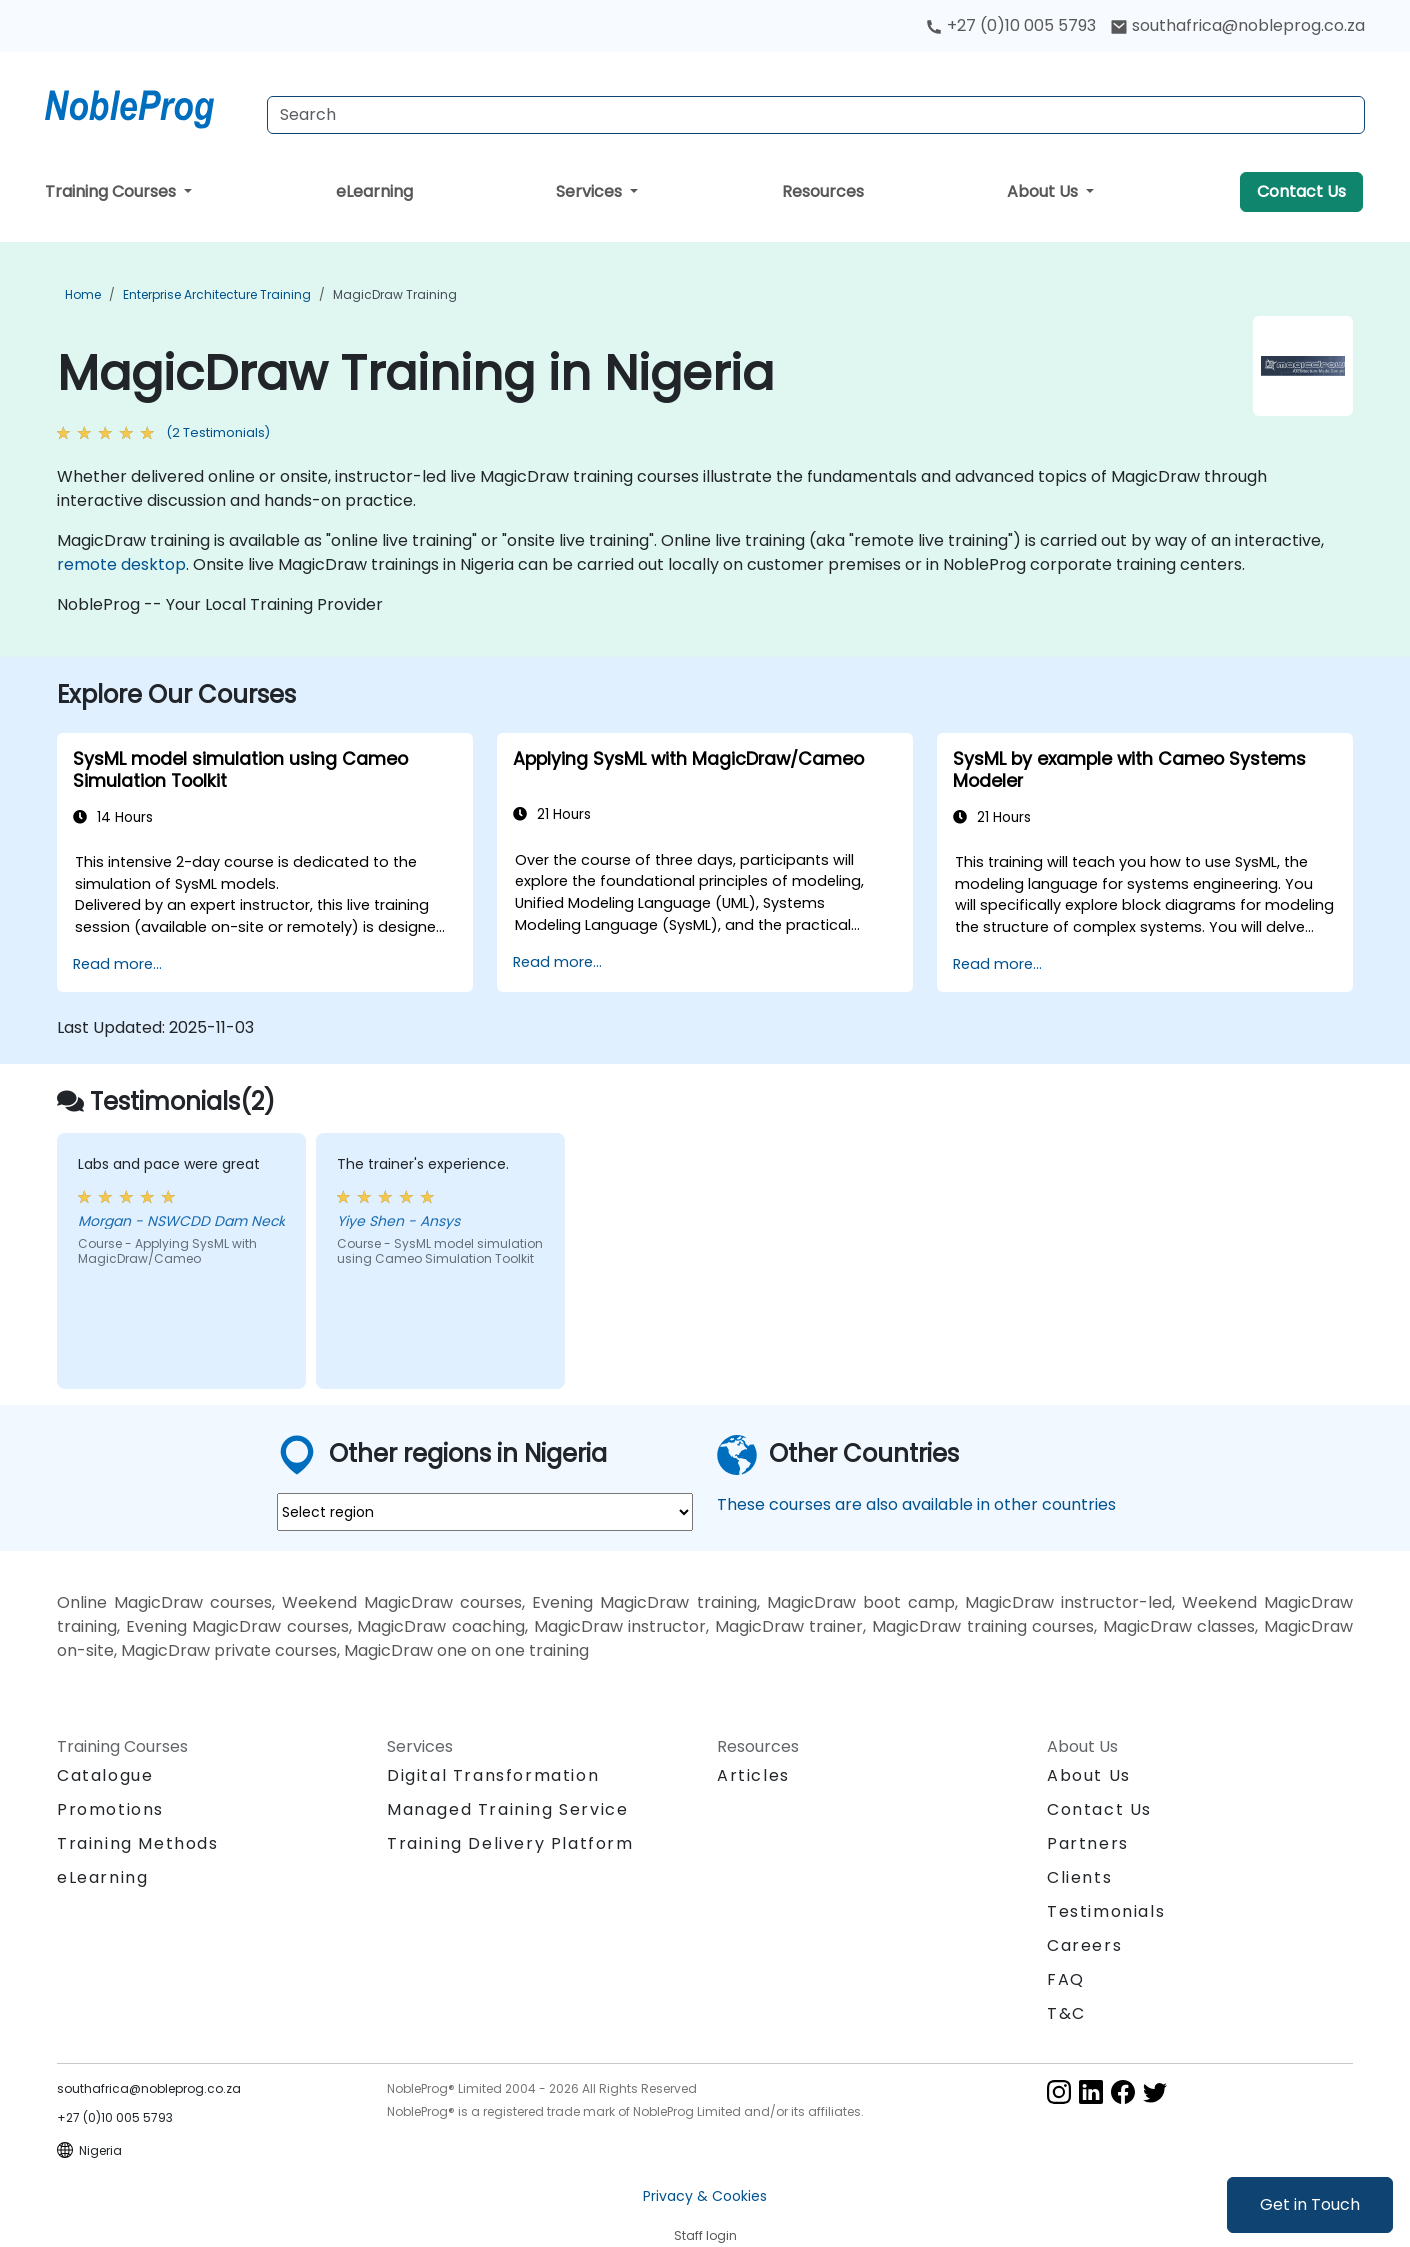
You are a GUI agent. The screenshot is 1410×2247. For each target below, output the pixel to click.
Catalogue (105, 1775)
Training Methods (138, 1843)
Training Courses (112, 191)
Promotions (110, 1809)
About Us (1044, 191)
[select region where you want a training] (485, 1512)
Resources (823, 191)
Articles (753, 1775)
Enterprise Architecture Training (217, 294)
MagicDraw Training (395, 294)
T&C (1066, 2013)
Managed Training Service (507, 1809)
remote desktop (121, 564)
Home (83, 294)
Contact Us (1301, 191)
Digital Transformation (493, 1775)
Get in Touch (1310, 2204)
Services (591, 191)
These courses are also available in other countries (916, 1504)
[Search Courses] (816, 115)
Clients (1079, 1877)
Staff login (705, 2235)
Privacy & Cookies (705, 2196)
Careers (1084, 1945)
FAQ (1066, 1979)
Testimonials (1106, 1911)
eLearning (374, 191)
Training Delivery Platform (510, 1843)
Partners (1088, 1843)
